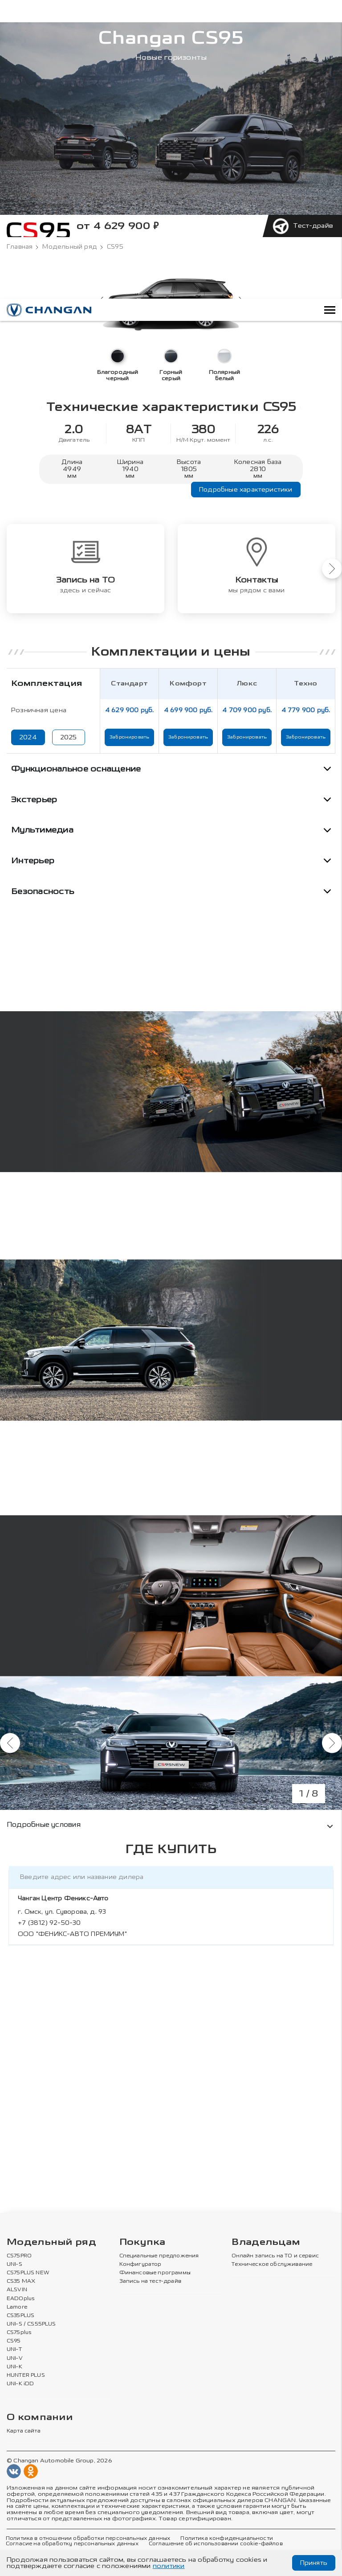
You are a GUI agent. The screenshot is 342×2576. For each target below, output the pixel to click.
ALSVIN (17, 2290)
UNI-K (14, 2367)
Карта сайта (24, 2431)
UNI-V (15, 2358)
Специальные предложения (159, 2256)
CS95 (14, 2341)
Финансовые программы (155, 2273)
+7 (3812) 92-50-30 (49, 1923)
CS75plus (19, 2332)
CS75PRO (19, 2256)
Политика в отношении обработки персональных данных (88, 2538)
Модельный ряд (69, 247)
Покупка (142, 2242)
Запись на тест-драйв (150, 2281)
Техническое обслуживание (272, 2264)
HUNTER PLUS (26, 2375)
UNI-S (14, 2264)
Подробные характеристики (246, 489)
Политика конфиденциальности (226, 2538)
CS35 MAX (21, 2281)
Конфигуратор (140, 2264)
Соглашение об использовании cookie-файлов (216, 2544)
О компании (40, 2417)
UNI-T (14, 2349)
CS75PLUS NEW (28, 2273)
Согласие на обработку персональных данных (72, 2544)
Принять (313, 2563)
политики (169, 2566)
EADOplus (20, 2298)
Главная (20, 247)
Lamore (17, 2307)
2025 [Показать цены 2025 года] (68, 737)
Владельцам (266, 2242)
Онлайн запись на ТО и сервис (275, 2256)
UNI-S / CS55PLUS (31, 2324)
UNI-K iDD (20, 2384)
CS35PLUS (20, 2315)
